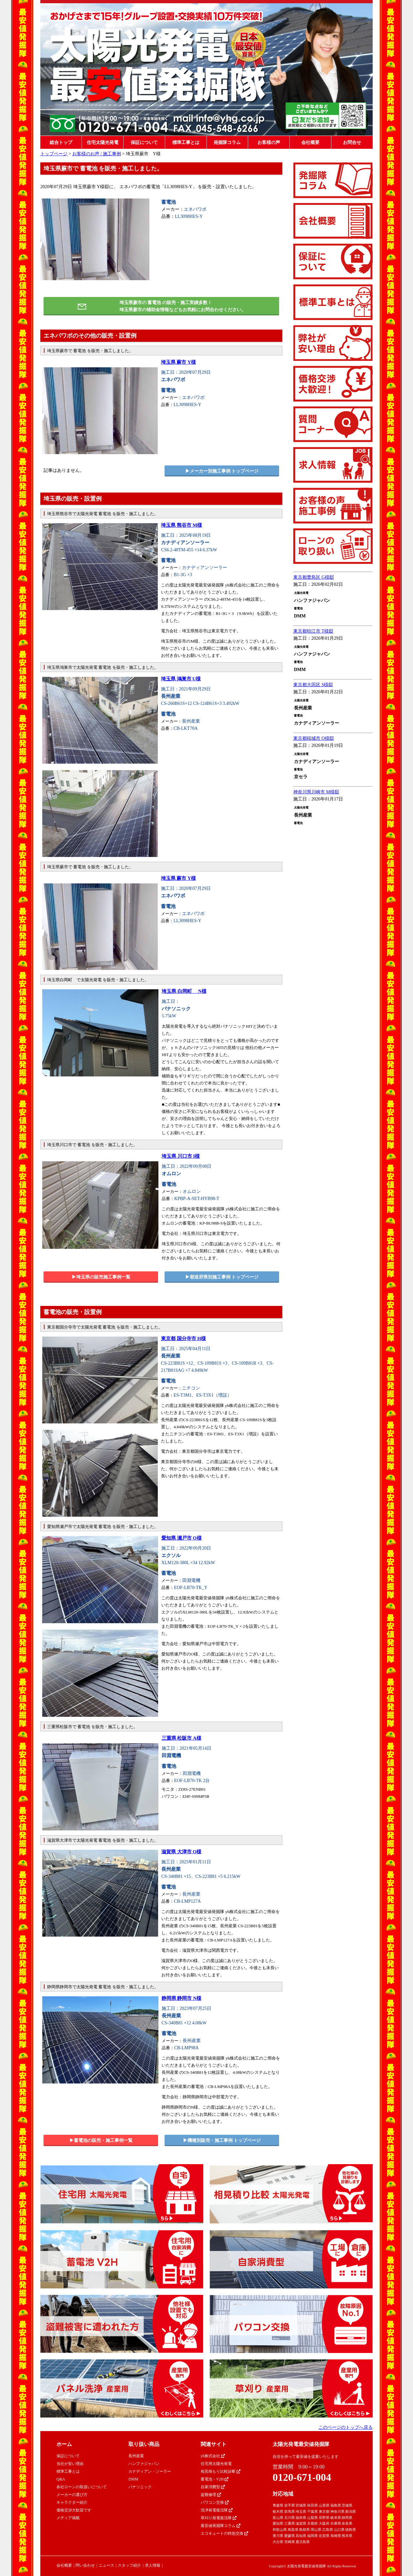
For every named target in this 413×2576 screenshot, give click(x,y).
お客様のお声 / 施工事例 (96, 153)
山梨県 (312, 2518)
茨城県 (347, 2505)
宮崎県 (289, 2542)
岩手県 (289, 2505)
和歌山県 (280, 2529)
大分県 (278, 2542)
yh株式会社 (213, 2456)
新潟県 (350, 2511)
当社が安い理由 (70, 2463)
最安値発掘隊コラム (220, 2525)
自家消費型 (213, 2487)
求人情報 (152, 2565)
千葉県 (312, 2511)
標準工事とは (185, 142)
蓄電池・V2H (214, 2479)
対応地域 (283, 2494)
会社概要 (310, 142)
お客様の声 (268, 142)
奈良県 (347, 2523)
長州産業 (136, 2456)
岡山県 (316, 2529)
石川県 (289, 2518)
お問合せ (352, 142)
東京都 (324, 2511)
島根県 (304, 2529)
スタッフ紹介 (129, 2565)
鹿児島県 (303, 2542)
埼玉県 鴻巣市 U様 (181, 678)
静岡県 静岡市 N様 (181, 1998)
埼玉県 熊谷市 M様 (181, 525)
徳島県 (350, 2529)
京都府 (312, 2523)
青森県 (278, 2505)
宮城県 (301, 2505)
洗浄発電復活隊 (217, 2510)
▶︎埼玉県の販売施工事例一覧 (101, 1277)
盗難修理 (211, 2494)
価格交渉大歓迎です (73, 2510)
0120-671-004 (302, 2477)
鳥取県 (293, 2529)
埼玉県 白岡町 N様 (184, 991)
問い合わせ (85, 2565)
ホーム (64, 2444)
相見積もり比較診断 (220, 2471)
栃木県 (278, 2511)
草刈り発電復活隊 (219, 2518)
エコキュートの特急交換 (224, 2533)
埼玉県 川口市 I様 (181, 1156)
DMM (133, 2479)
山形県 (324, 2505)
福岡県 (312, 2536)
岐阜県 (335, 2518)
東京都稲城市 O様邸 (313, 738)
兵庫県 (335, 2523)
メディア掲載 (68, 2518)
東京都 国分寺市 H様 (183, 1338)
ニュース (106, 2565)
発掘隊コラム (227, 142)
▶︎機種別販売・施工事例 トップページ (222, 2140)
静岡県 (347, 2518)
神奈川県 (337, 2511)
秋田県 (312, 2505)
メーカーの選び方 (71, 2494)
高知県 (301, 2536)
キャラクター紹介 (71, 2502)
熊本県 (347, 2536)
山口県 (339, 2529)
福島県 (335, 2505)
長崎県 (335, 2536)
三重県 (289, 2523)
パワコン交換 (215, 2502)
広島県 (327, 2529)
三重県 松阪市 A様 (181, 1738)
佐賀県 (324, 2536)
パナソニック (140, 2487)
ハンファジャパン (143, 2463)
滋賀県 (301, 2523)
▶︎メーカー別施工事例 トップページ (222, 471)
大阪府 (324, 2523)
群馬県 (289, 2511)
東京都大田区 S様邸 (313, 684)
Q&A (60, 2479)
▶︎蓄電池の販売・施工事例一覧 (101, 2140)
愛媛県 (289, 2536)
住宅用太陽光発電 (216, 2463)
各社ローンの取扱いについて (81, 2487)
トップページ (53, 153)
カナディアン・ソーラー (149, 2471)
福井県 (301, 2518)
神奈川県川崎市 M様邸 (316, 791)
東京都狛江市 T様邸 (313, 631)
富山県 (278, 2518)
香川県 (278, 2536)
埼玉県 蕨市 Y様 (178, 362)
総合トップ (61, 142)
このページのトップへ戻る (345, 2427)
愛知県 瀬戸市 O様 (181, 1538)
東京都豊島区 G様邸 (313, 577)
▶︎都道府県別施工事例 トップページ (222, 1277)
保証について (144, 142)
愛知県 (278, 2523)
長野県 (324, 2518)
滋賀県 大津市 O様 (181, 1851)
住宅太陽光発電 (102, 142)
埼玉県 (301, 2511)
